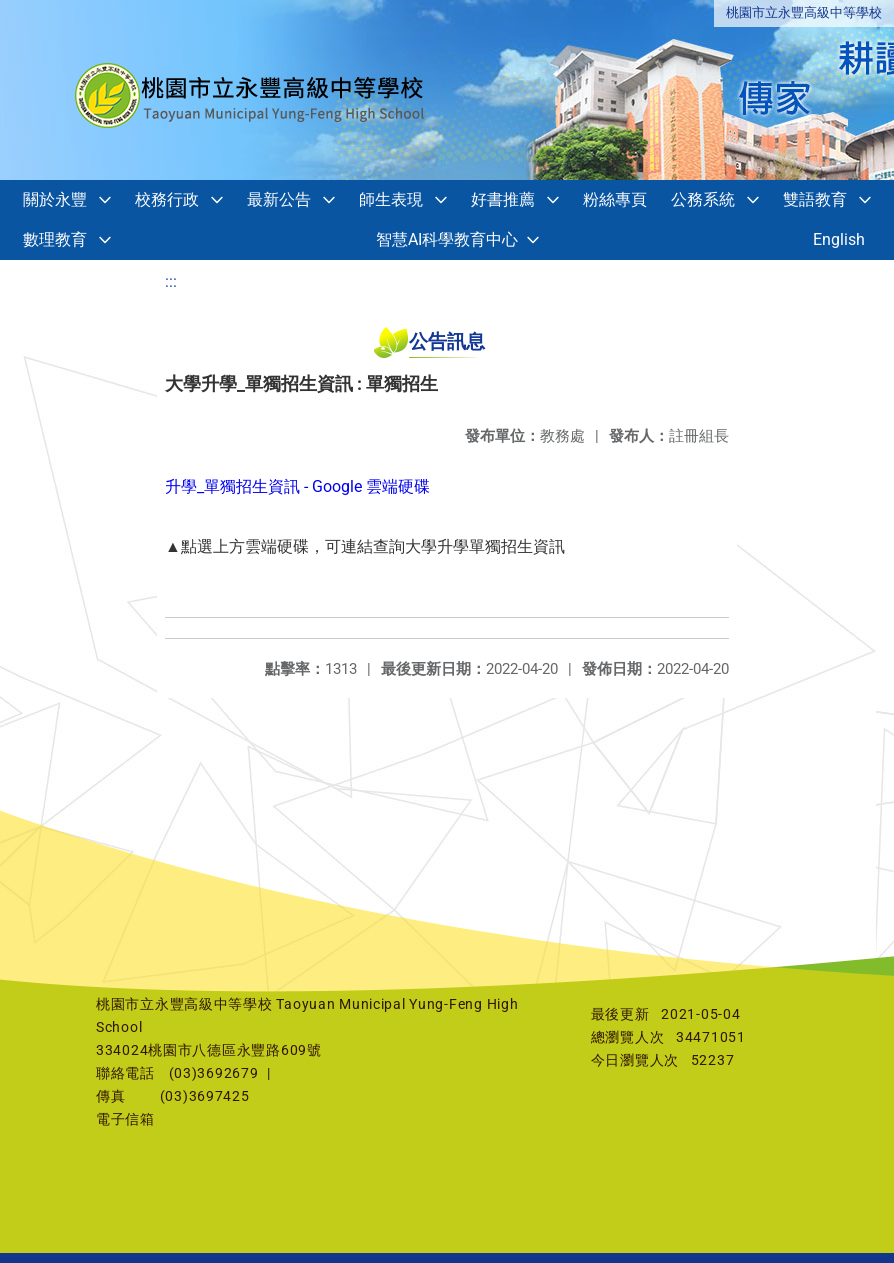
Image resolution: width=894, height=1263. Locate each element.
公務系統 (703, 199)
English (839, 239)
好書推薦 (503, 199)
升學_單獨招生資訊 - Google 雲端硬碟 (297, 486)
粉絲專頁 (615, 199)
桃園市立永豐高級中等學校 (804, 12)
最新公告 (279, 199)
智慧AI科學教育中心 (447, 239)
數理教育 (55, 239)
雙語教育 (815, 199)
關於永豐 (55, 199)
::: (171, 281)
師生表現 (391, 199)
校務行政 (167, 199)
